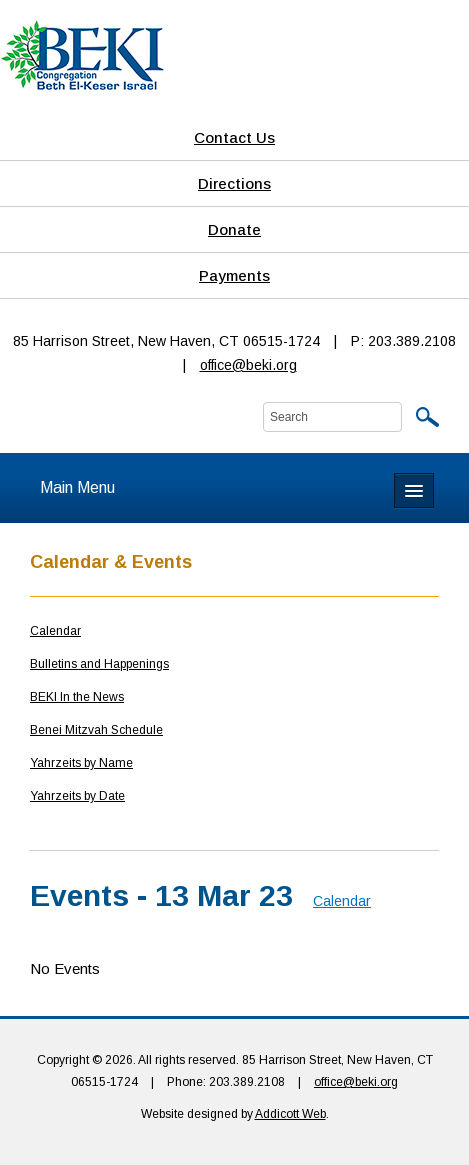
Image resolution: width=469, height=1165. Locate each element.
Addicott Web (290, 1114)
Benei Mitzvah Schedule (96, 730)
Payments (234, 275)
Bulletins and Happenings (99, 664)
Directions (234, 183)
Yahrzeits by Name (81, 763)
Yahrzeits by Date (77, 796)
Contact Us (234, 137)
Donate (234, 229)
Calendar (55, 631)
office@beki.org (248, 365)
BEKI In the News (77, 697)
